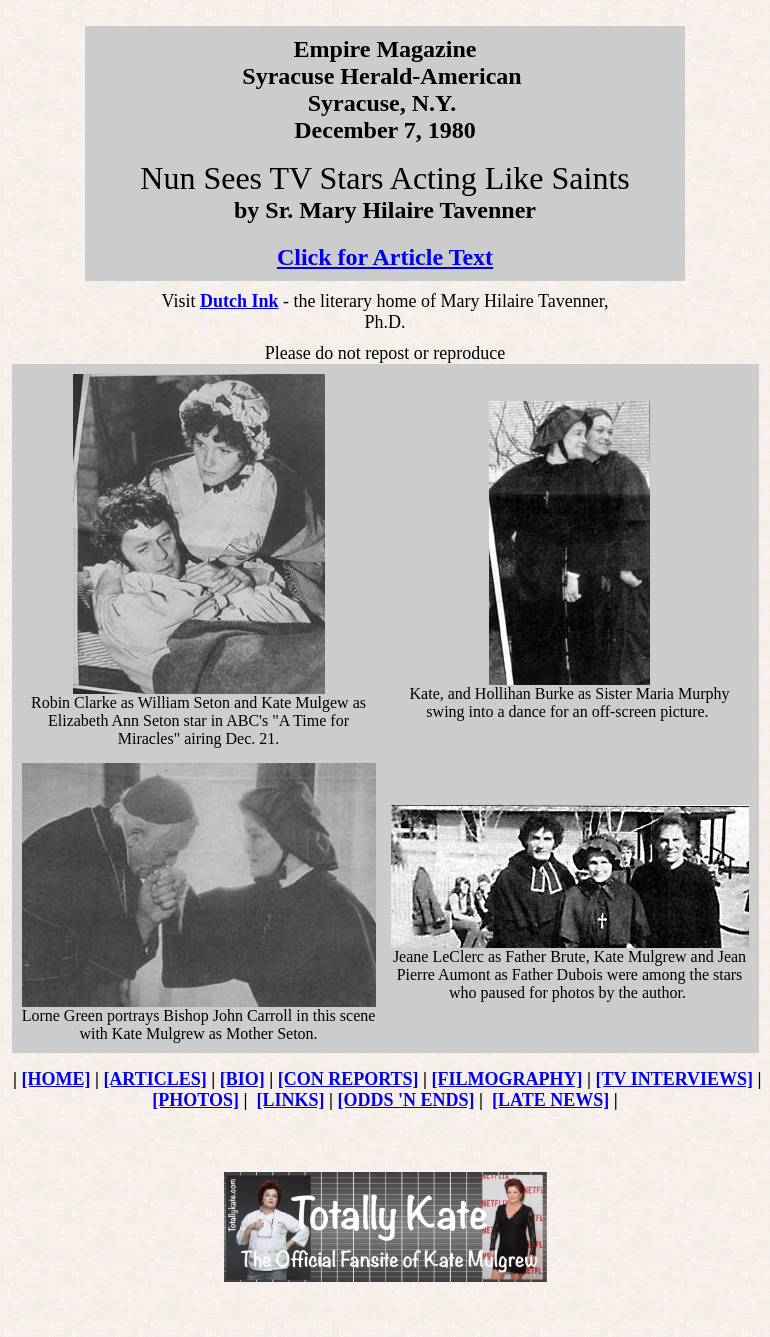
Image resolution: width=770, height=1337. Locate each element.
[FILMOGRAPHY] (507, 1079)
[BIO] (242, 1079)
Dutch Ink (239, 301)
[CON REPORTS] (348, 1079)
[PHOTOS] (195, 1100)
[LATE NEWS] (550, 1100)
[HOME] (55, 1079)
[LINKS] (291, 1100)
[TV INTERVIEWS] (675, 1079)
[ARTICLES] (154, 1079)
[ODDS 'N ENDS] (406, 1100)
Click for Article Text (385, 257)
